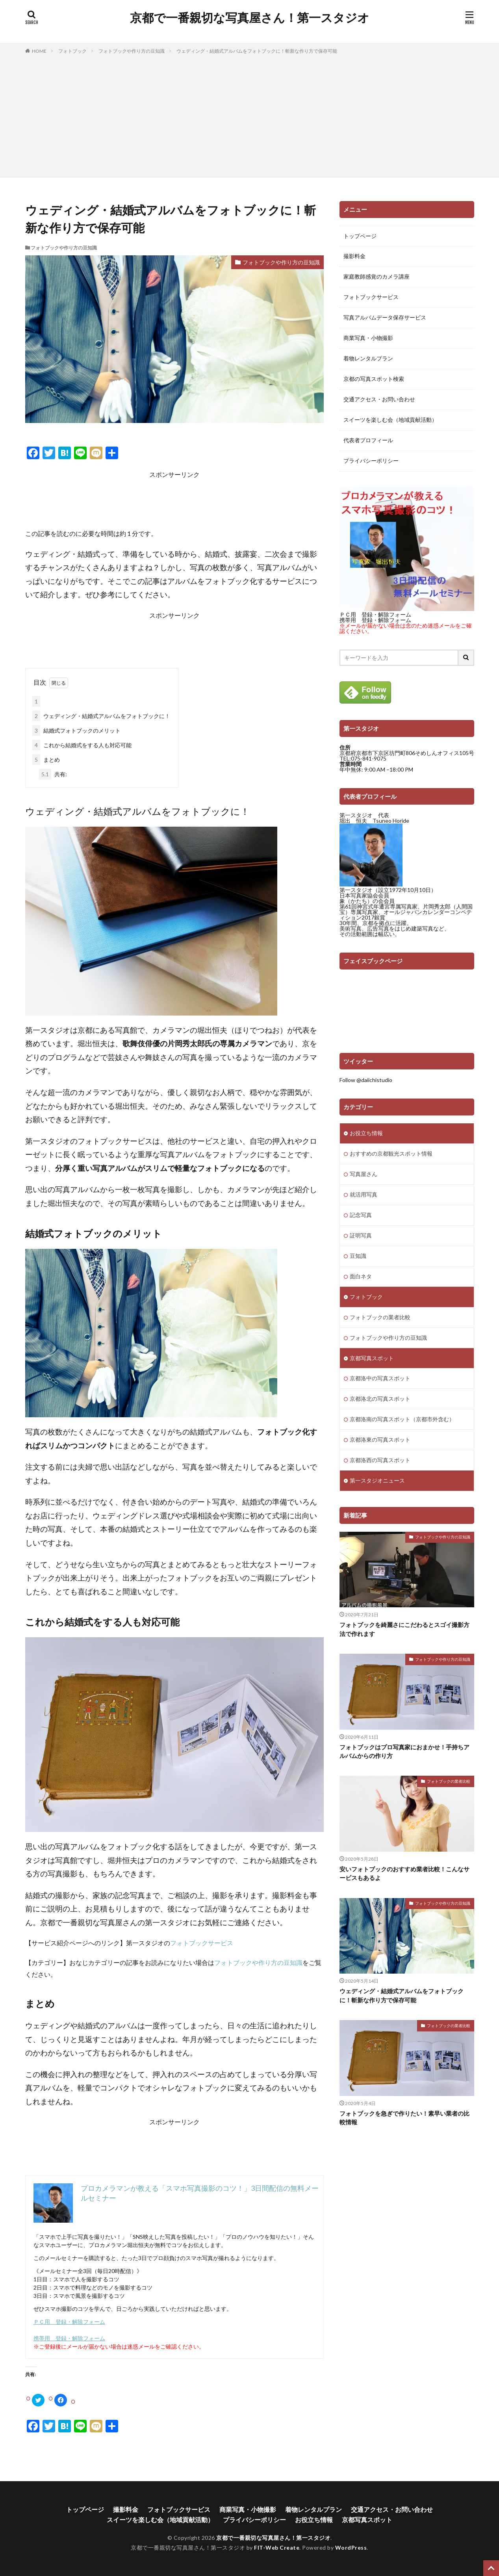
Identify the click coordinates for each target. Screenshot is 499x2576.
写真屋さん (363, 1174)
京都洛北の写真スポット (380, 1399)
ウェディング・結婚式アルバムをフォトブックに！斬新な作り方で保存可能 (256, 51)
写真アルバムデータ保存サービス (384, 318)
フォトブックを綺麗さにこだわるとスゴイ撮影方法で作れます (404, 1629)
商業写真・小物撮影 (368, 338)
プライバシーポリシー (371, 461)
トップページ (360, 236)
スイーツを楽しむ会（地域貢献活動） (390, 420)
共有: (53, 774)
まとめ (46, 759)
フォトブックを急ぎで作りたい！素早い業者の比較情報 (404, 2118)
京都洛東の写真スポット (380, 1440)
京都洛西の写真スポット (380, 1460)
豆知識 (358, 1256)
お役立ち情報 (366, 1133)
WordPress (351, 2547)
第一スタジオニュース (377, 1481)
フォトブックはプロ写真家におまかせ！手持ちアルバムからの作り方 (404, 1751)
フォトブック (72, 51)
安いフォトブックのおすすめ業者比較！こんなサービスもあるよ (404, 1874)
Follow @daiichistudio (365, 1080)
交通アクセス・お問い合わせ (379, 400)
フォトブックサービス (201, 1942)
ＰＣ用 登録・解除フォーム (69, 2321)
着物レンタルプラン (368, 359)
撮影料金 (354, 256)
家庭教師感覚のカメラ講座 (376, 277)
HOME (39, 51)
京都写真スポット (372, 1358)
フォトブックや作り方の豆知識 (131, 51)
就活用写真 (363, 1194)
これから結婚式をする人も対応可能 (82, 745)
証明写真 (361, 1235)
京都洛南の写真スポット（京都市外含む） (402, 1419)
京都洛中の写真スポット (380, 1379)
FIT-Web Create (276, 2547)
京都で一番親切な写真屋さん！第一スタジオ (249, 18)
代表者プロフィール (368, 441)
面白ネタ (361, 1276)
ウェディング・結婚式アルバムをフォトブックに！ (101, 716)
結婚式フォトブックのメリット (76, 730)
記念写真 (361, 1215)
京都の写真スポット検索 (373, 379)
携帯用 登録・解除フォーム (69, 2338)
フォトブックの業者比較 (380, 1317)
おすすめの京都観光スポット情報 (391, 1153)
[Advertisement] (249, 114)
